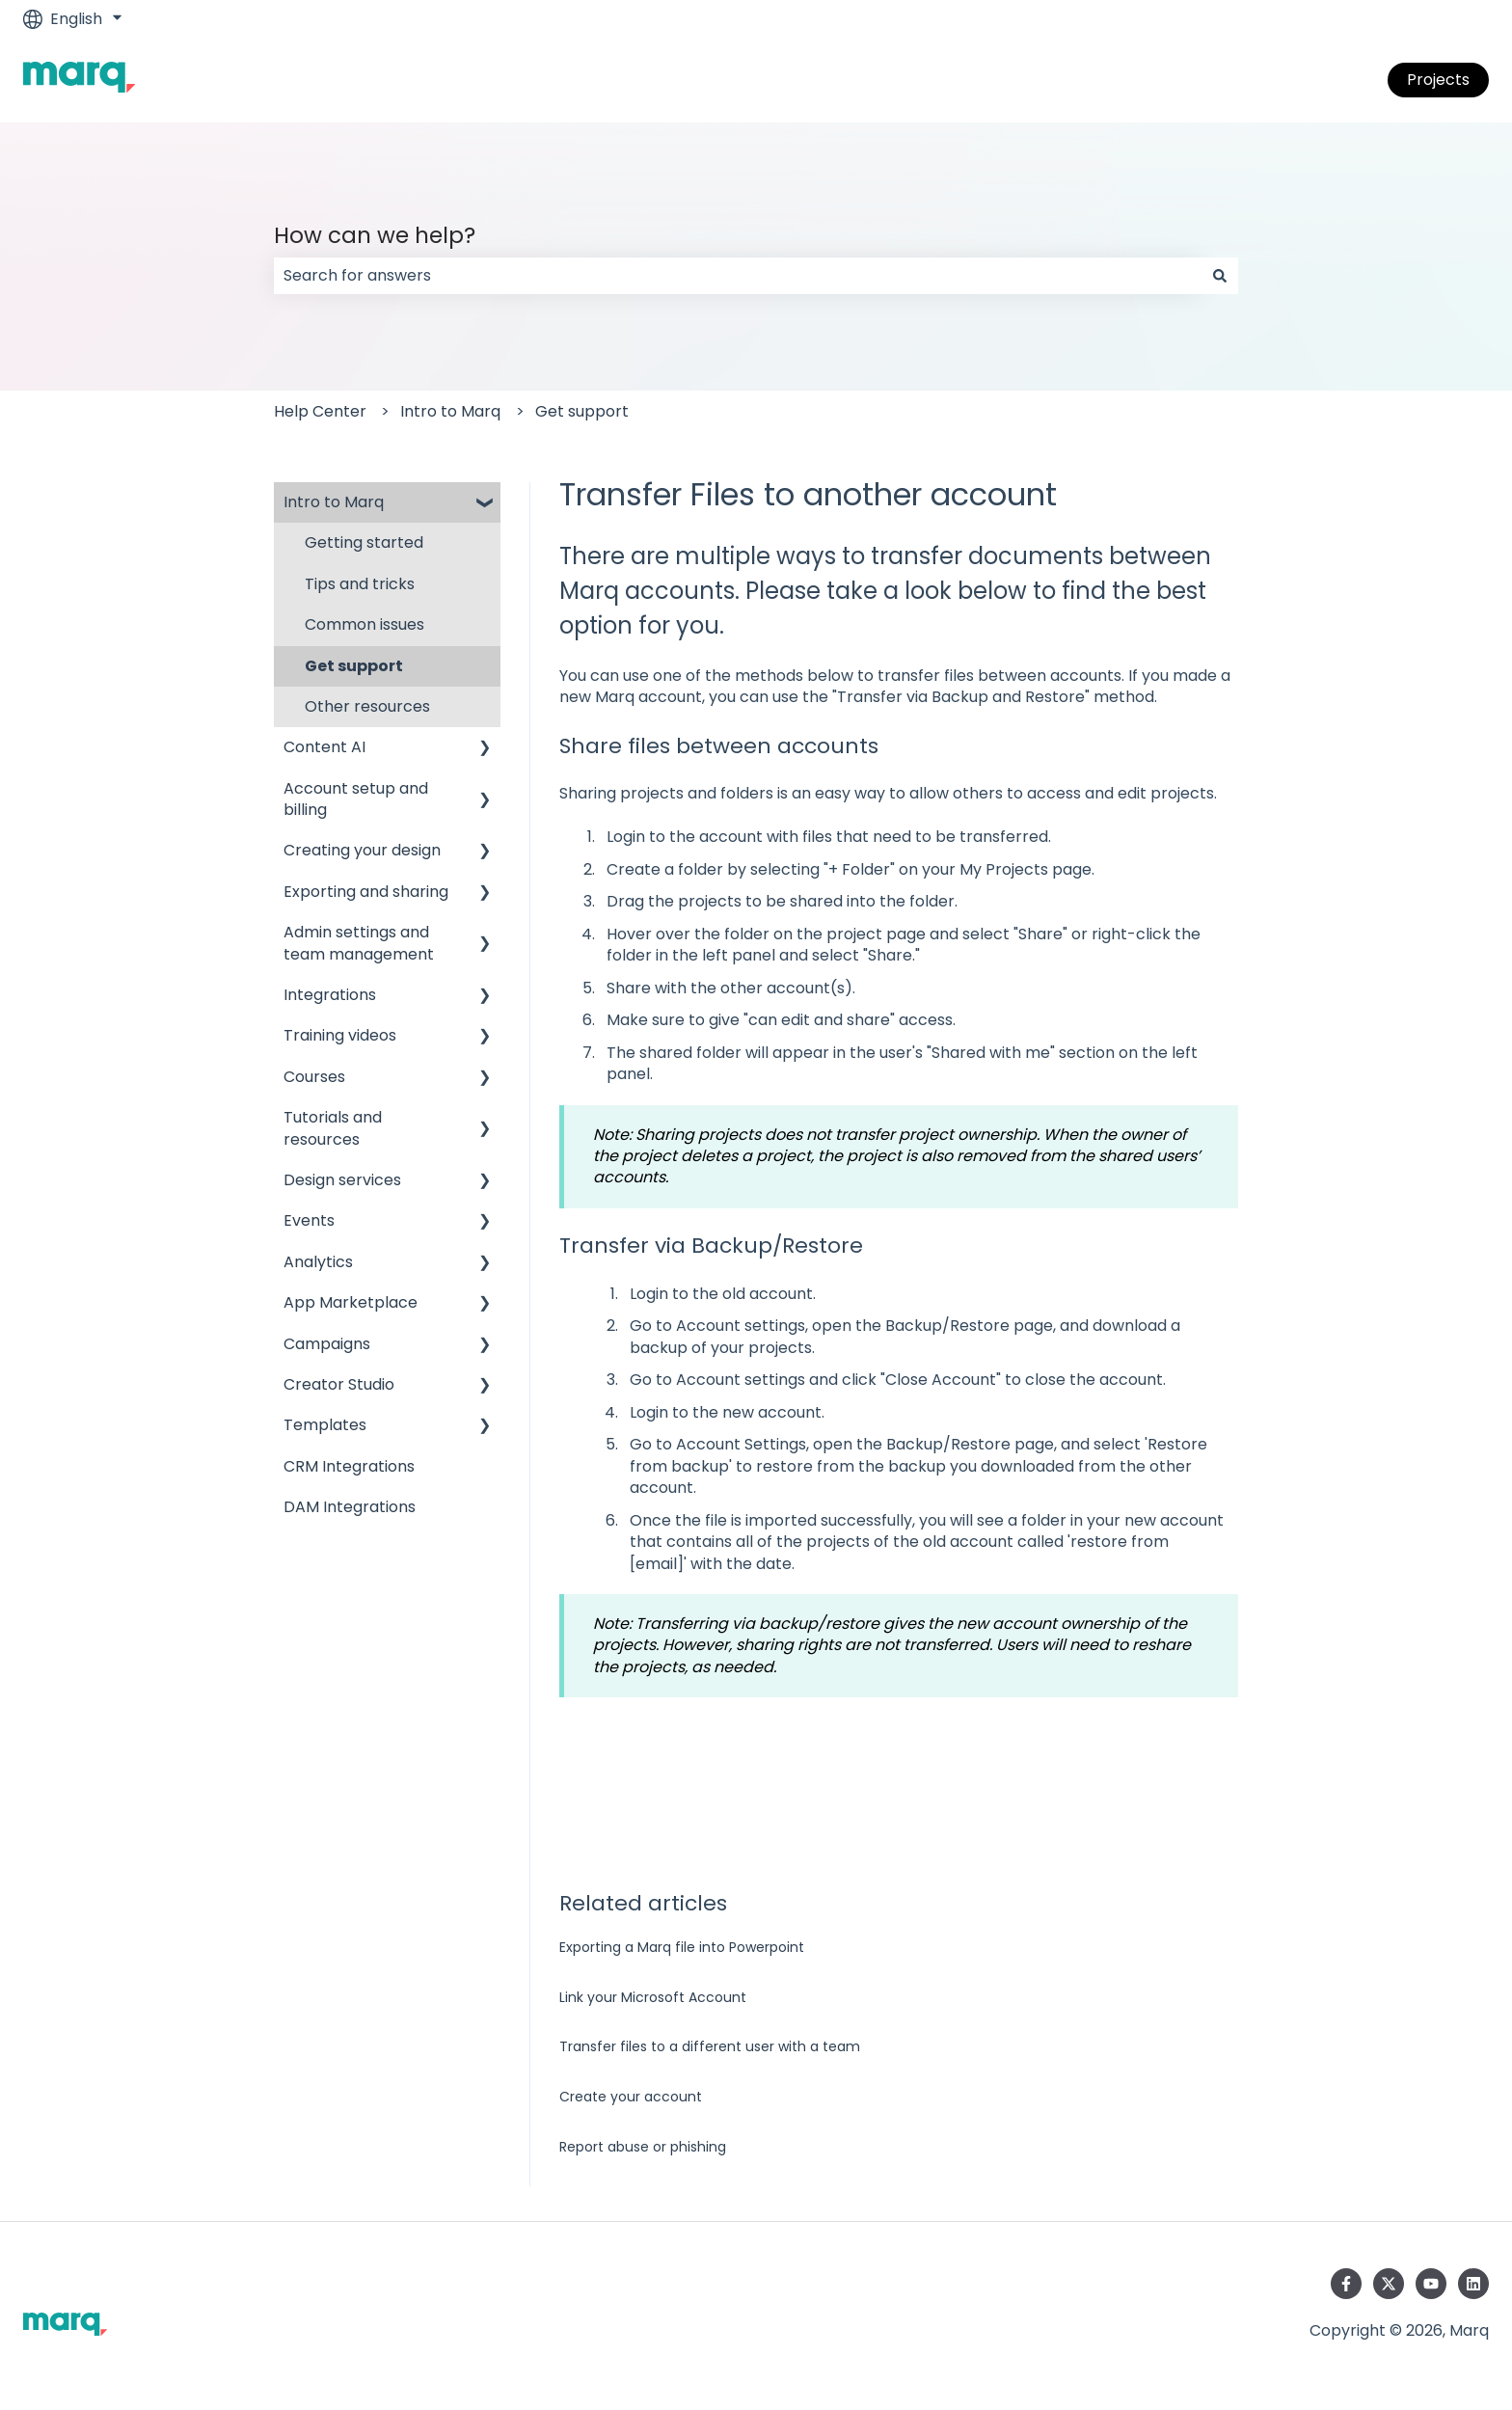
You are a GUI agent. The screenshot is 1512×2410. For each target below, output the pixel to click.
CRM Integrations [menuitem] (349, 1466)
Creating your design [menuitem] (362, 850)
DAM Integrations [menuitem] (350, 1507)
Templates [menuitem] (325, 1425)
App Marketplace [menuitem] (351, 1302)
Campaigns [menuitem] (327, 1344)
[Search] (1220, 275)
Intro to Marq (450, 411)
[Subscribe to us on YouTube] (1431, 2283)
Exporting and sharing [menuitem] (366, 891)
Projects (1438, 79)
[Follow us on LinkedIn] (1473, 2283)
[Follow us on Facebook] (1346, 2283)
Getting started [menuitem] (364, 542)
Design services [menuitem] (342, 1180)
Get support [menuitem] (354, 666)
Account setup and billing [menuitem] (356, 799)
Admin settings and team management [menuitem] (359, 942)
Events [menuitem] (309, 1220)
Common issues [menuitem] (364, 624)
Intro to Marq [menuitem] (334, 502)
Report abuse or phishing (642, 2146)
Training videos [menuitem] (340, 1035)
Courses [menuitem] (314, 1077)
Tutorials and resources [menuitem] (333, 1128)
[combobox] (738, 275)
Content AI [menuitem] (324, 747)
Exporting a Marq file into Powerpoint (681, 1947)
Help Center (320, 411)
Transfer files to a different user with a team (709, 2046)
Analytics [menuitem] (318, 1262)
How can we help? (374, 235)
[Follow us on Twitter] (1388, 2283)
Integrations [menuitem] (330, 995)
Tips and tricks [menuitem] (360, 584)
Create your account (630, 2096)
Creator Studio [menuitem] (339, 1384)
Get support (582, 411)
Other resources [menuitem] (367, 706)
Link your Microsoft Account (652, 1997)
